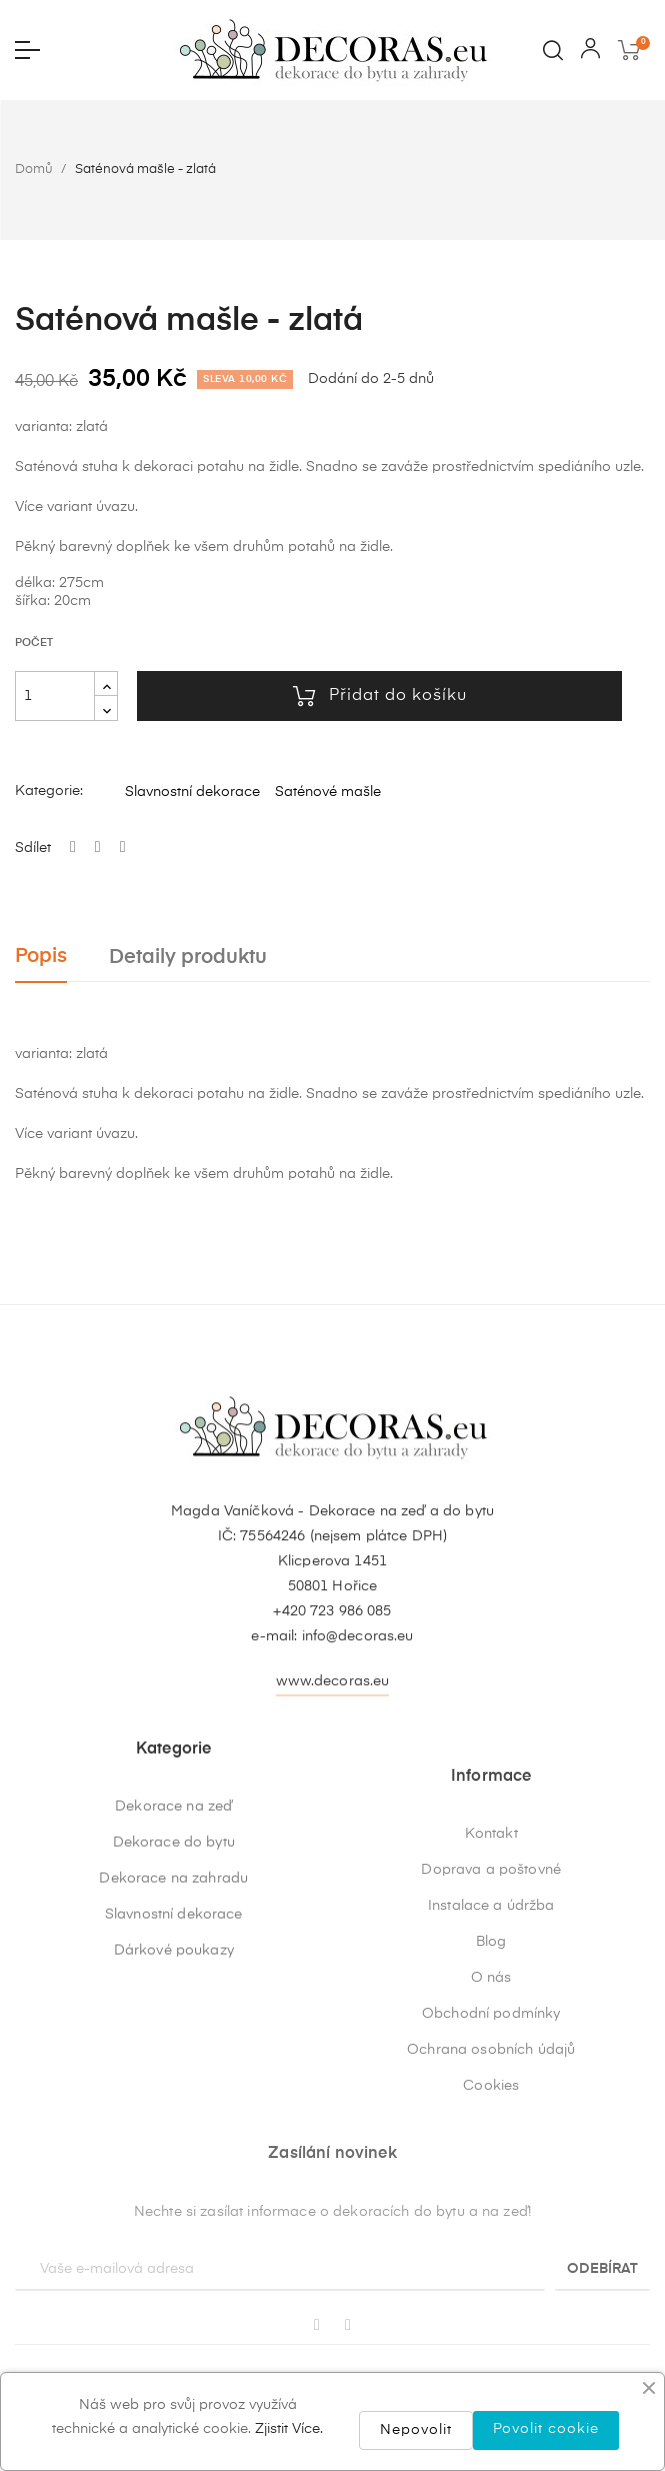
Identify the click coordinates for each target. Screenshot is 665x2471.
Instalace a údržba (491, 2135)
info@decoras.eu (358, 1736)
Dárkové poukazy (174, 2111)
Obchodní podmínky (491, 2243)
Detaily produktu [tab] (188, 957)
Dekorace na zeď (173, 1967)
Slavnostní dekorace (192, 792)
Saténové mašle (328, 792)
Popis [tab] (41, 956)
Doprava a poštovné (491, 2099)
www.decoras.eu (333, 1781)
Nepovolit (416, 2430)
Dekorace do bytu (174, 2003)
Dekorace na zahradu (173, 2039)
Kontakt (491, 2063)
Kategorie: (49, 791)
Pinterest (123, 848)
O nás (491, 2207)
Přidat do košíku (380, 696)
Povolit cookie (546, 2429)
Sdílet (73, 848)
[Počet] (55, 696)
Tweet (98, 848)
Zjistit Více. (289, 2429)
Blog (491, 2171)
